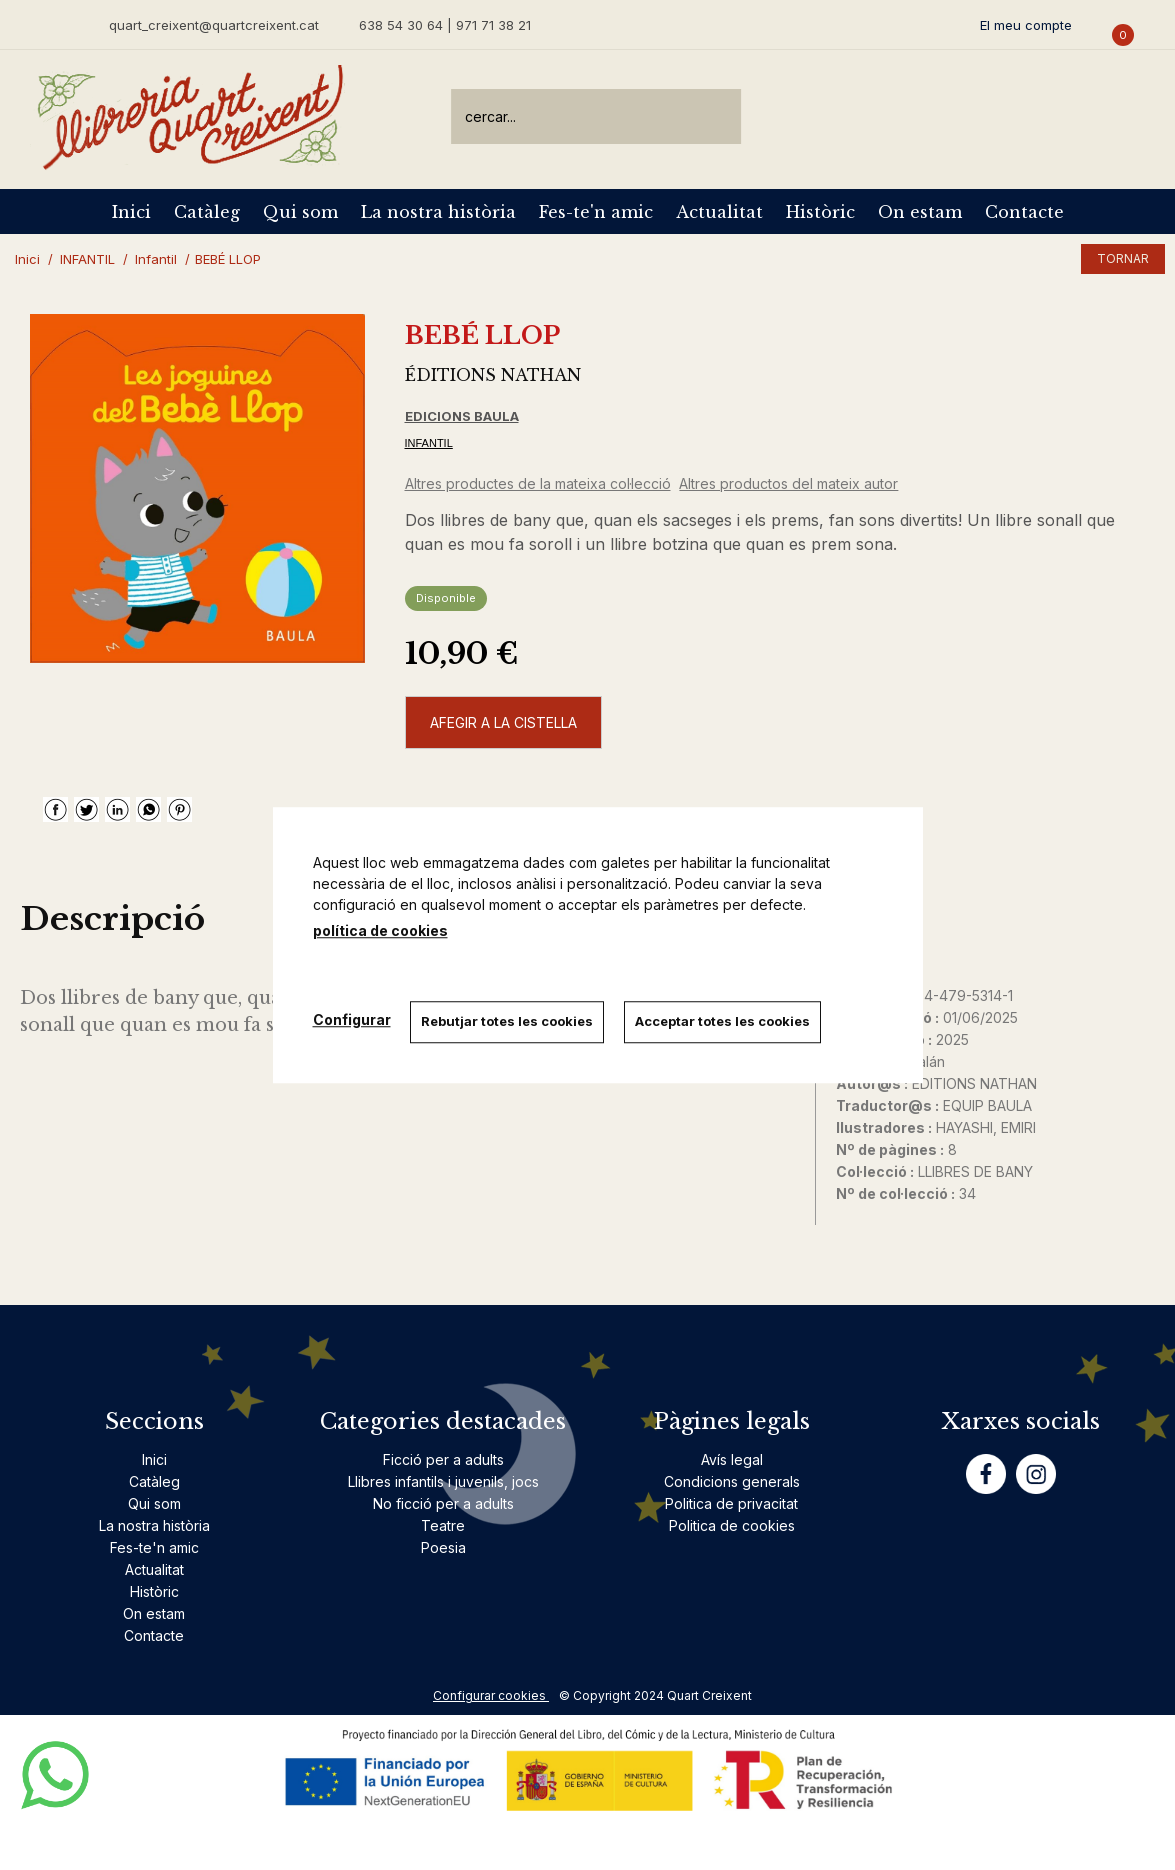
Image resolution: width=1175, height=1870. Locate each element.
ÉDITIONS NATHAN (493, 375)
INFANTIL (429, 443)
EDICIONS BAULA (462, 416)
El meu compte (1026, 25)
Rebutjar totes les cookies (508, 1021)
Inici (131, 212)
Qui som (300, 212)
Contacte (1024, 212)
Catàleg (207, 212)
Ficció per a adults (443, 1459)
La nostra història (438, 212)
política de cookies (380, 930)
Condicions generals (732, 1481)
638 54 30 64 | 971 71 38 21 (445, 25)
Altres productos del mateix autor (788, 483)
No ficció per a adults (443, 1503)
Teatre (443, 1525)
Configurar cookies (491, 1695)
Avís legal (732, 1459)
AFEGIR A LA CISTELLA (503, 722)
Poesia (443, 1547)
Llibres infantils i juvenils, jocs (443, 1481)
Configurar (352, 1019)
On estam (920, 212)
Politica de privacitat (731, 1503)
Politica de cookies (732, 1525)
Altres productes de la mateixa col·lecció (538, 483)
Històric (820, 212)
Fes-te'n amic (596, 212)
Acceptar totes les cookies (723, 1021)
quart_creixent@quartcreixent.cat (214, 24)
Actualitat (719, 212)
